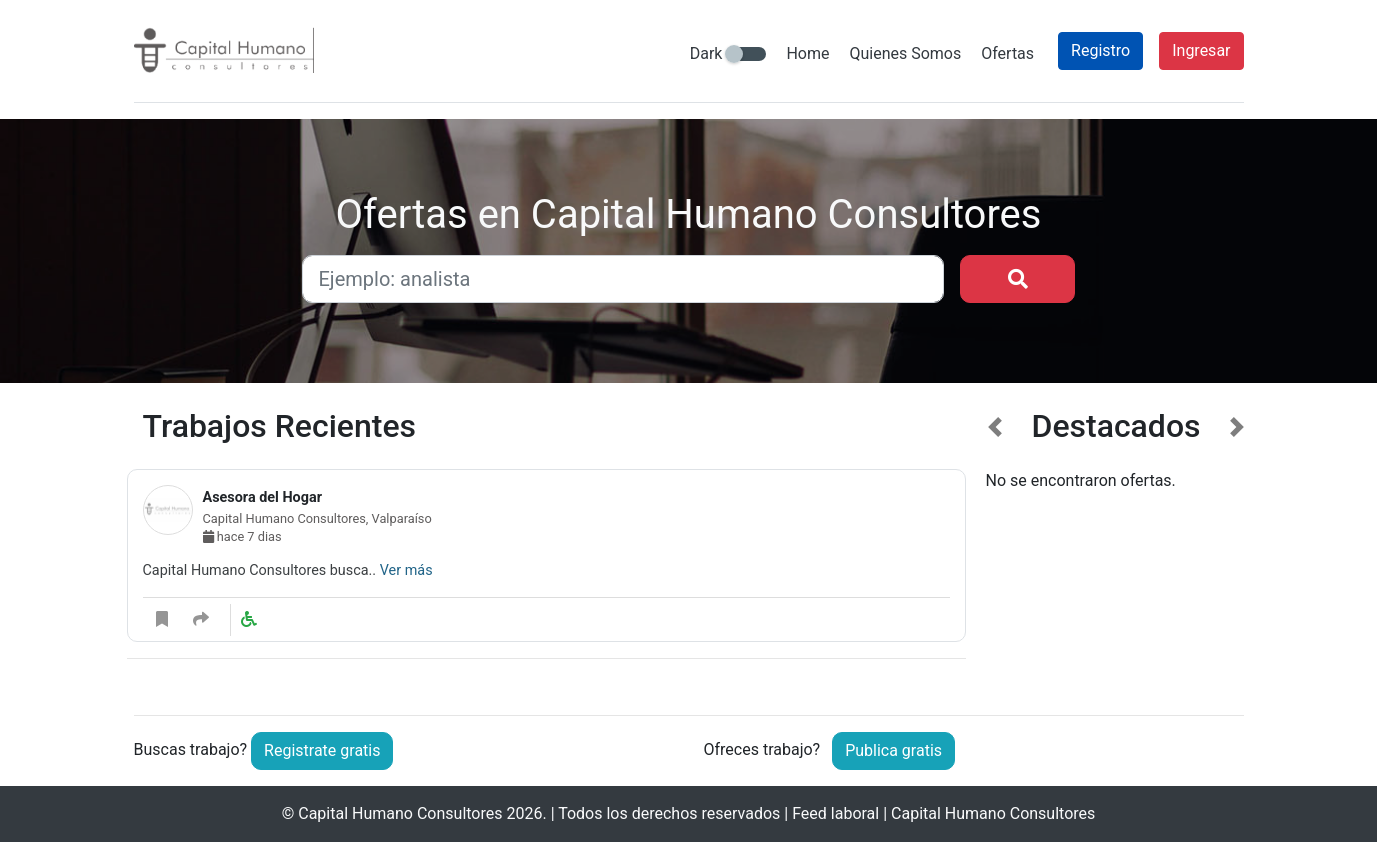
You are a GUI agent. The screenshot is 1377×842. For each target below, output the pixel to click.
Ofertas (1007, 53)
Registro (1100, 50)
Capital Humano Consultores (400, 813)
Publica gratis (893, 750)
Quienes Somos (905, 53)
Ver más (406, 570)
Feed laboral (835, 813)
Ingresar (1201, 50)
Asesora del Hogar (262, 497)
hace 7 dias (242, 536)
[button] (995, 546)
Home (807, 53)
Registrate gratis (322, 750)
